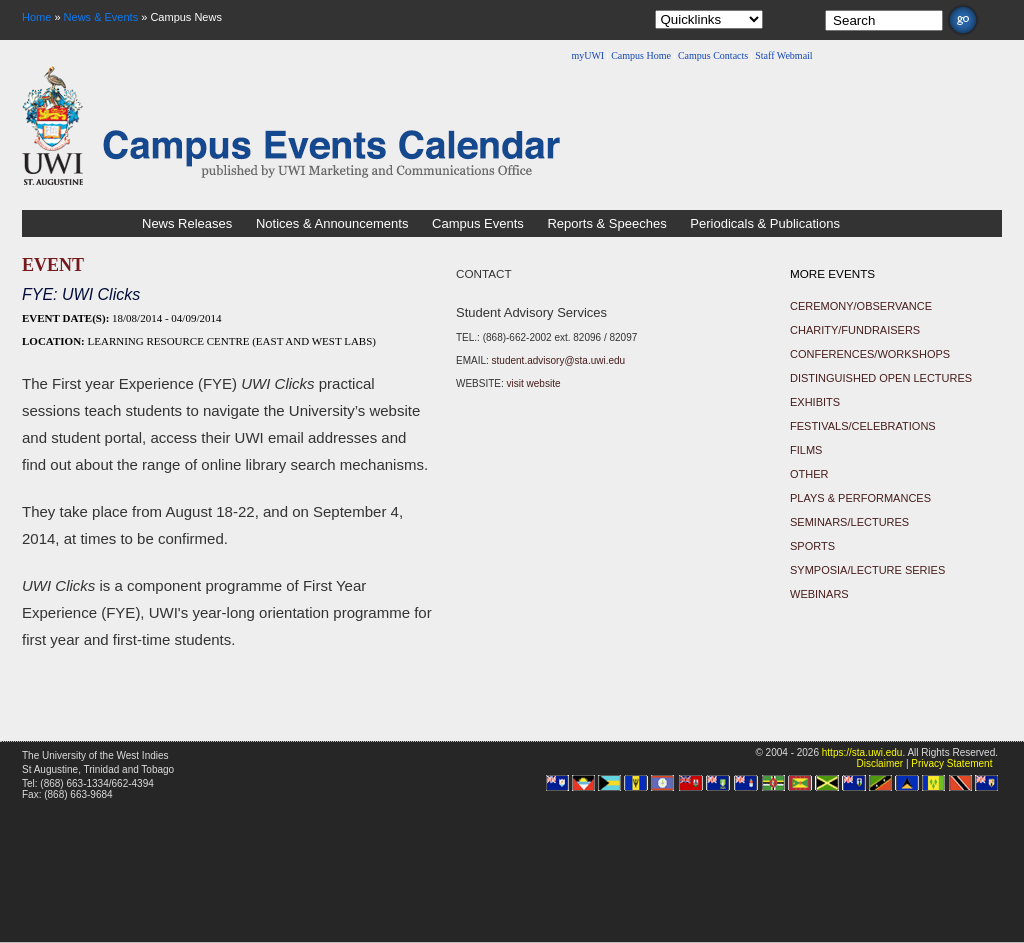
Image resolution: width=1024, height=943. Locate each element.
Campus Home (641, 55)
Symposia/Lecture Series (867, 570)
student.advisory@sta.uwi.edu (559, 360)
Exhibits (815, 402)
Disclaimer (879, 763)
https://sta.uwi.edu (862, 752)
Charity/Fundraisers (855, 330)
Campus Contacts (713, 55)
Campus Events (478, 223)
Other (809, 474)
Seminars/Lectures (849, 522)
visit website (534, 383)
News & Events (101, 17)
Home (36, 17)
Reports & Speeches (606, 223)
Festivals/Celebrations (863, 426)
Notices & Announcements (332, 223)
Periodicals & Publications (765, 223)
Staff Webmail (783, 55)
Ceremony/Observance (861, 306)
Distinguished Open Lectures (881, 378)
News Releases (187, 223)
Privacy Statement (951, 763)
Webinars (819, 594)
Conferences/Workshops (870, 354)
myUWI (587, 55)
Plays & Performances (860, 498)
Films (806, 450)
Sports (812, 546)
